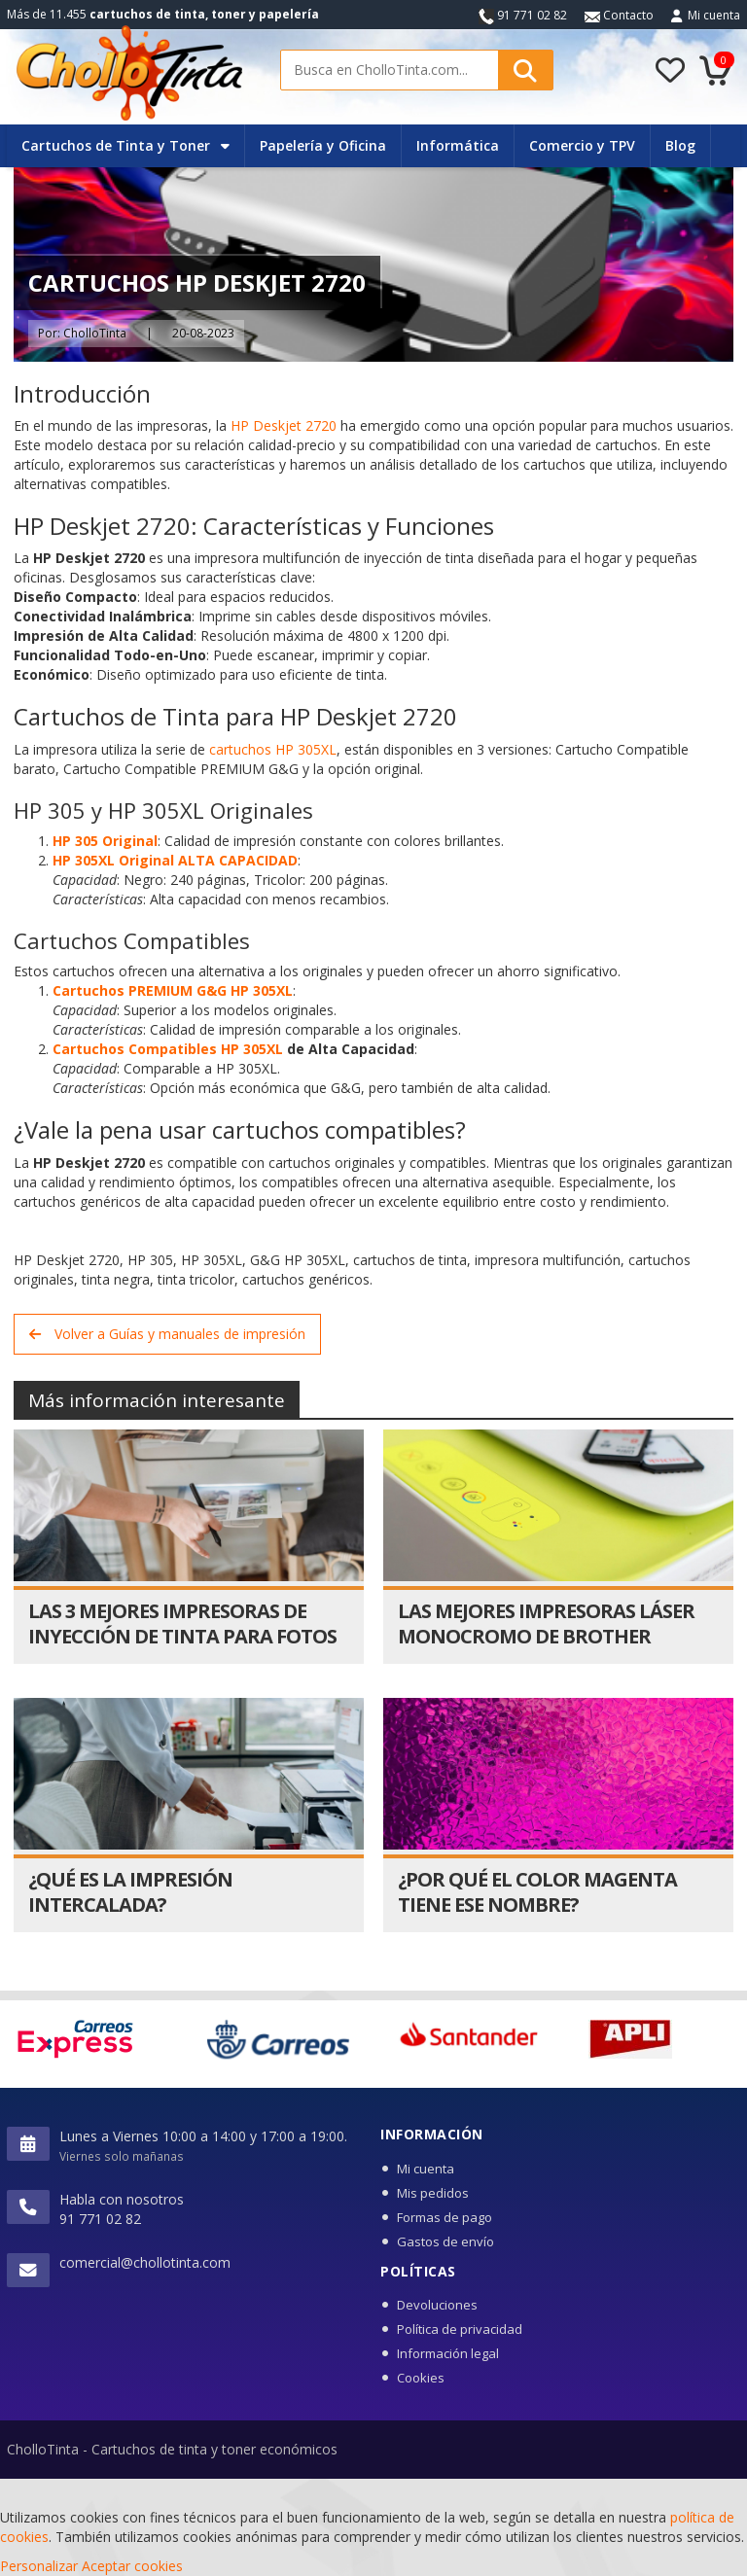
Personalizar (39, 2566)
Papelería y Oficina (323, 145)
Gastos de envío (445, 2241)
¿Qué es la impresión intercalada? (130, 1892)
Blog (680, 145)
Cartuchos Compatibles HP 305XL (168, 1049)
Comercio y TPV (582, 145)
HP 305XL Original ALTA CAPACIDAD (175, 860)
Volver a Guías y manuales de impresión (167, 1333)
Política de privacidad (459, 2329)
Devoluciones (437, 2304)
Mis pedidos (433, 2193)
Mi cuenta (714, 15)
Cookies (421, 2377)
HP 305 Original (105, 840)
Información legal (448, 2353)
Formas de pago (444, 2217)
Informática (457, 145)
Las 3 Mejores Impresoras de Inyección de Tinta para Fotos (182, 1623)
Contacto (619, 15)
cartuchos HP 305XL (273, 749)
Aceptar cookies (132, 2566)
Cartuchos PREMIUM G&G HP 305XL (173, 990)
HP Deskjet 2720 (284, 425)
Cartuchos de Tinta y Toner (125, 145)
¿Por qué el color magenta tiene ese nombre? (537, 1892)
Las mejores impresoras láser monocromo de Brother (546, 1623)
